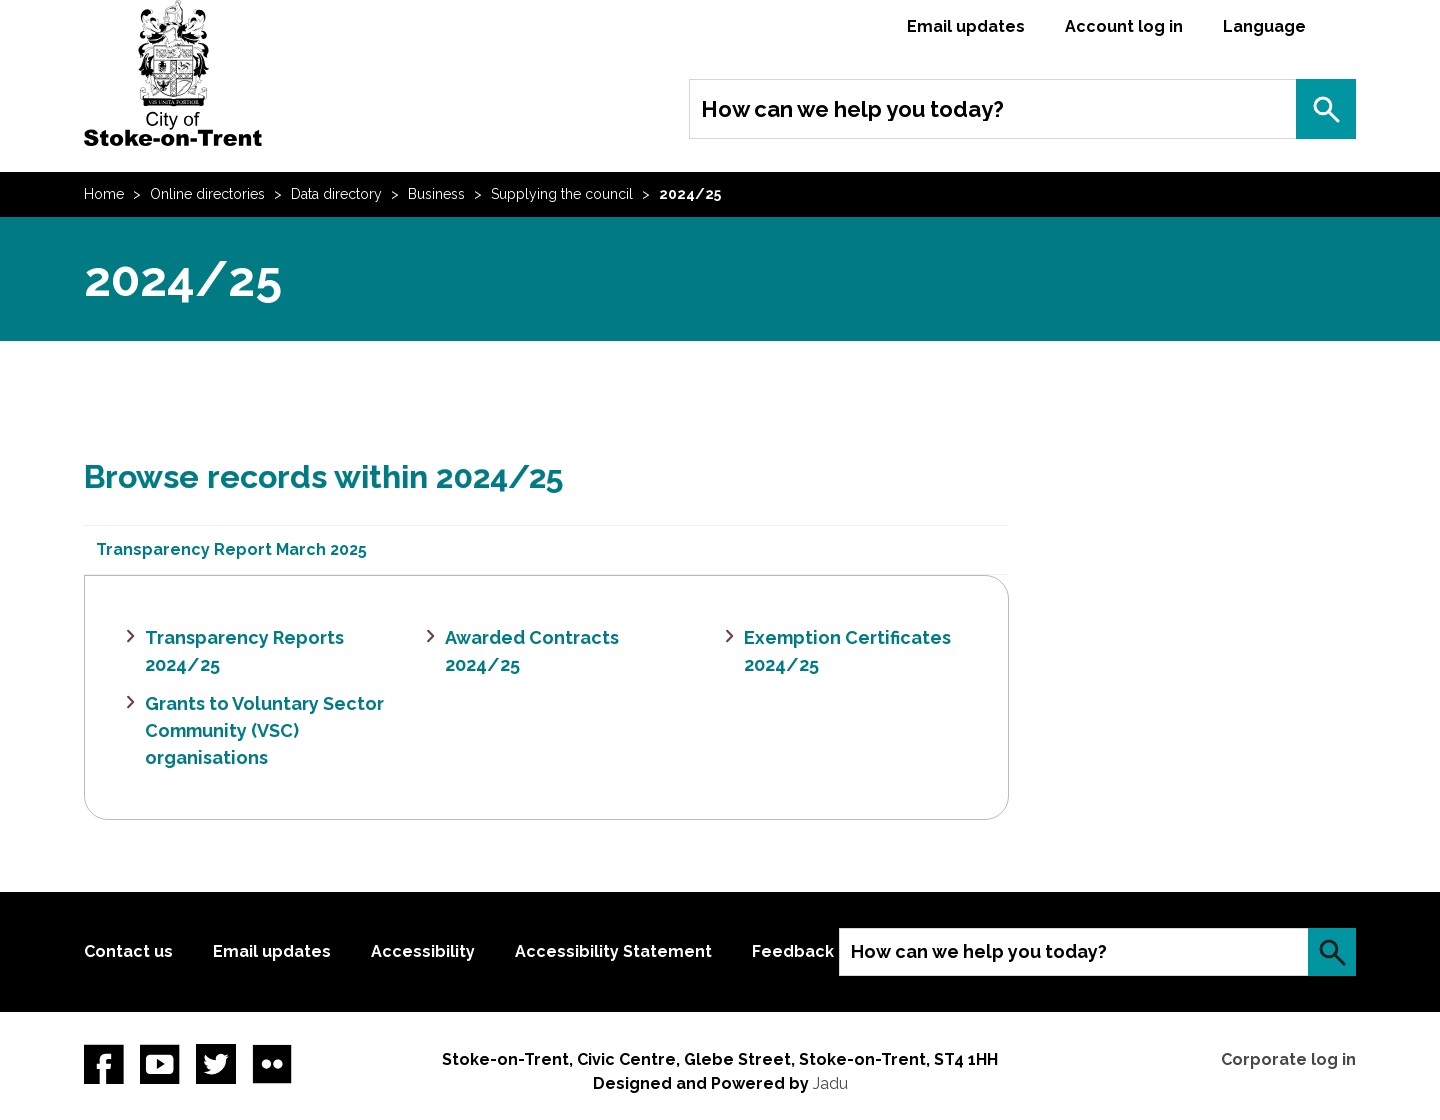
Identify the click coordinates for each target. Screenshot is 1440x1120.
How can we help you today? (852, 109)
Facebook (104, 1064)
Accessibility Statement (613, 951)
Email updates (966, 26)
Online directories (207, 194)
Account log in (1124, 26)
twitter (216, 1064)
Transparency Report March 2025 (231, 549)
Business (436, 194)
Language (1264, 26)
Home (104, 194)
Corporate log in (1288, 1059)
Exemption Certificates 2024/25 (847, 651)
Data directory (336, 194)
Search (1326, 109)
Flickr (272, 1064)
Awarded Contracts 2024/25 (532, 651)
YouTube (160, 1064)
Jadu (830, 1083)
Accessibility (423, 951)
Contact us (128, 951)
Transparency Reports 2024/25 (244, 651)
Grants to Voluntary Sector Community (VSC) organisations (264, 730)
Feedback (793, 951)
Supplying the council (562, 194)
